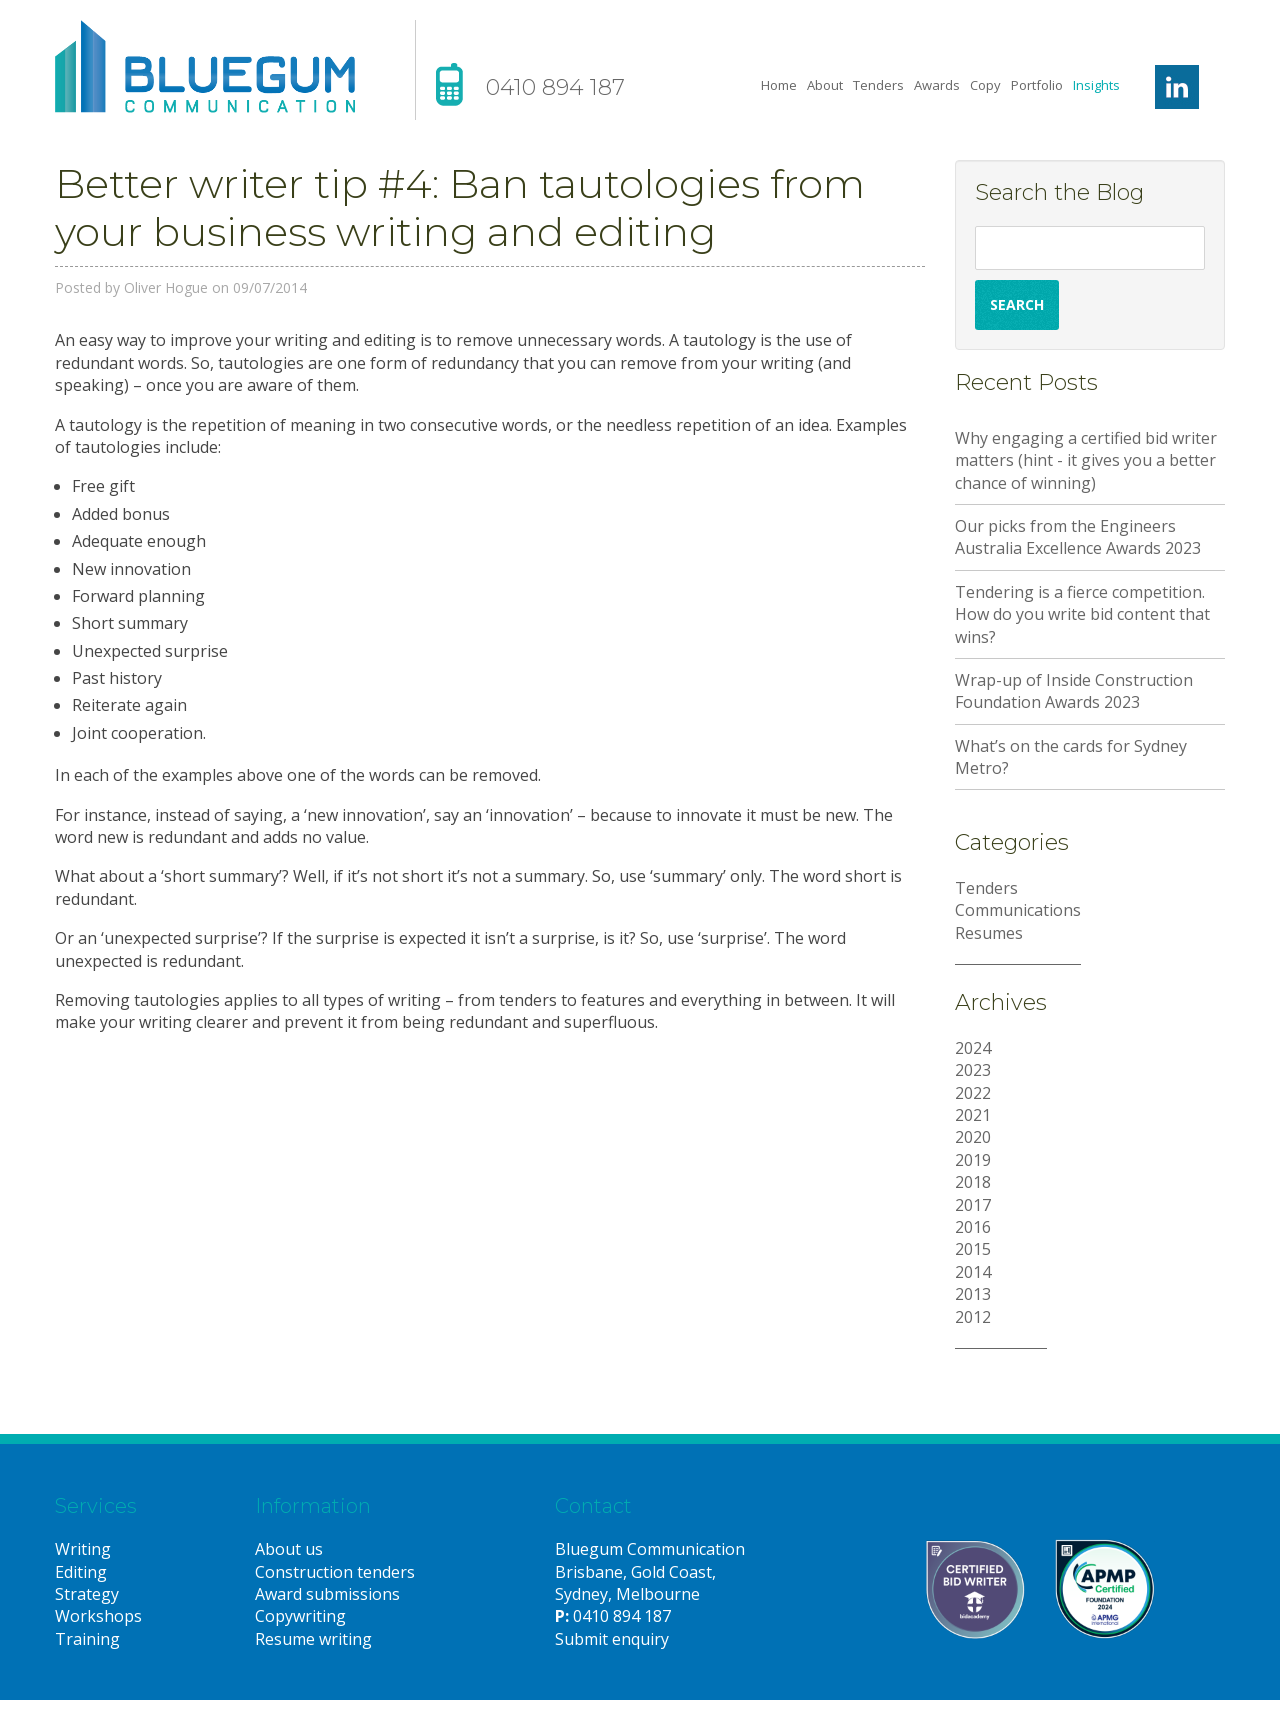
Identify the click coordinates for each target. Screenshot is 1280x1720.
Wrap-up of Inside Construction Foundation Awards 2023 (1074, 691)
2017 (973, 1205)
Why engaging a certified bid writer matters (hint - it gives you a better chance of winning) (1086, 460)
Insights (1096, 85)
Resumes (989, 933)
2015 (973, 1249)
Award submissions (327, 1594)
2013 (973, 1294)
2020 (973, 1137)
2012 (973, 1317)
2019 (973, 1160)
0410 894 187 (555, 87)
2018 (973, 1182)
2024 (973, 1048)
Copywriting (300, 1616)
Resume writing (313, 1639)
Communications (1018, 910)
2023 (973, 1070)
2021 (973, 1115)
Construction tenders (335, 1572)
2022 (973, 1093)
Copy (985, 85)
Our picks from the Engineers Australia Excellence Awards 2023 (1078, 537)
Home (779, 85)
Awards (937, 85)
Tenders (878, 85)
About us (289, 1549)
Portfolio (1037, 85)
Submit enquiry (612, 1639)
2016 (973, 1227)
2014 (973, 1272)
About (825, 85)
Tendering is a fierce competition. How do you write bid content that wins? (1082, 614)
